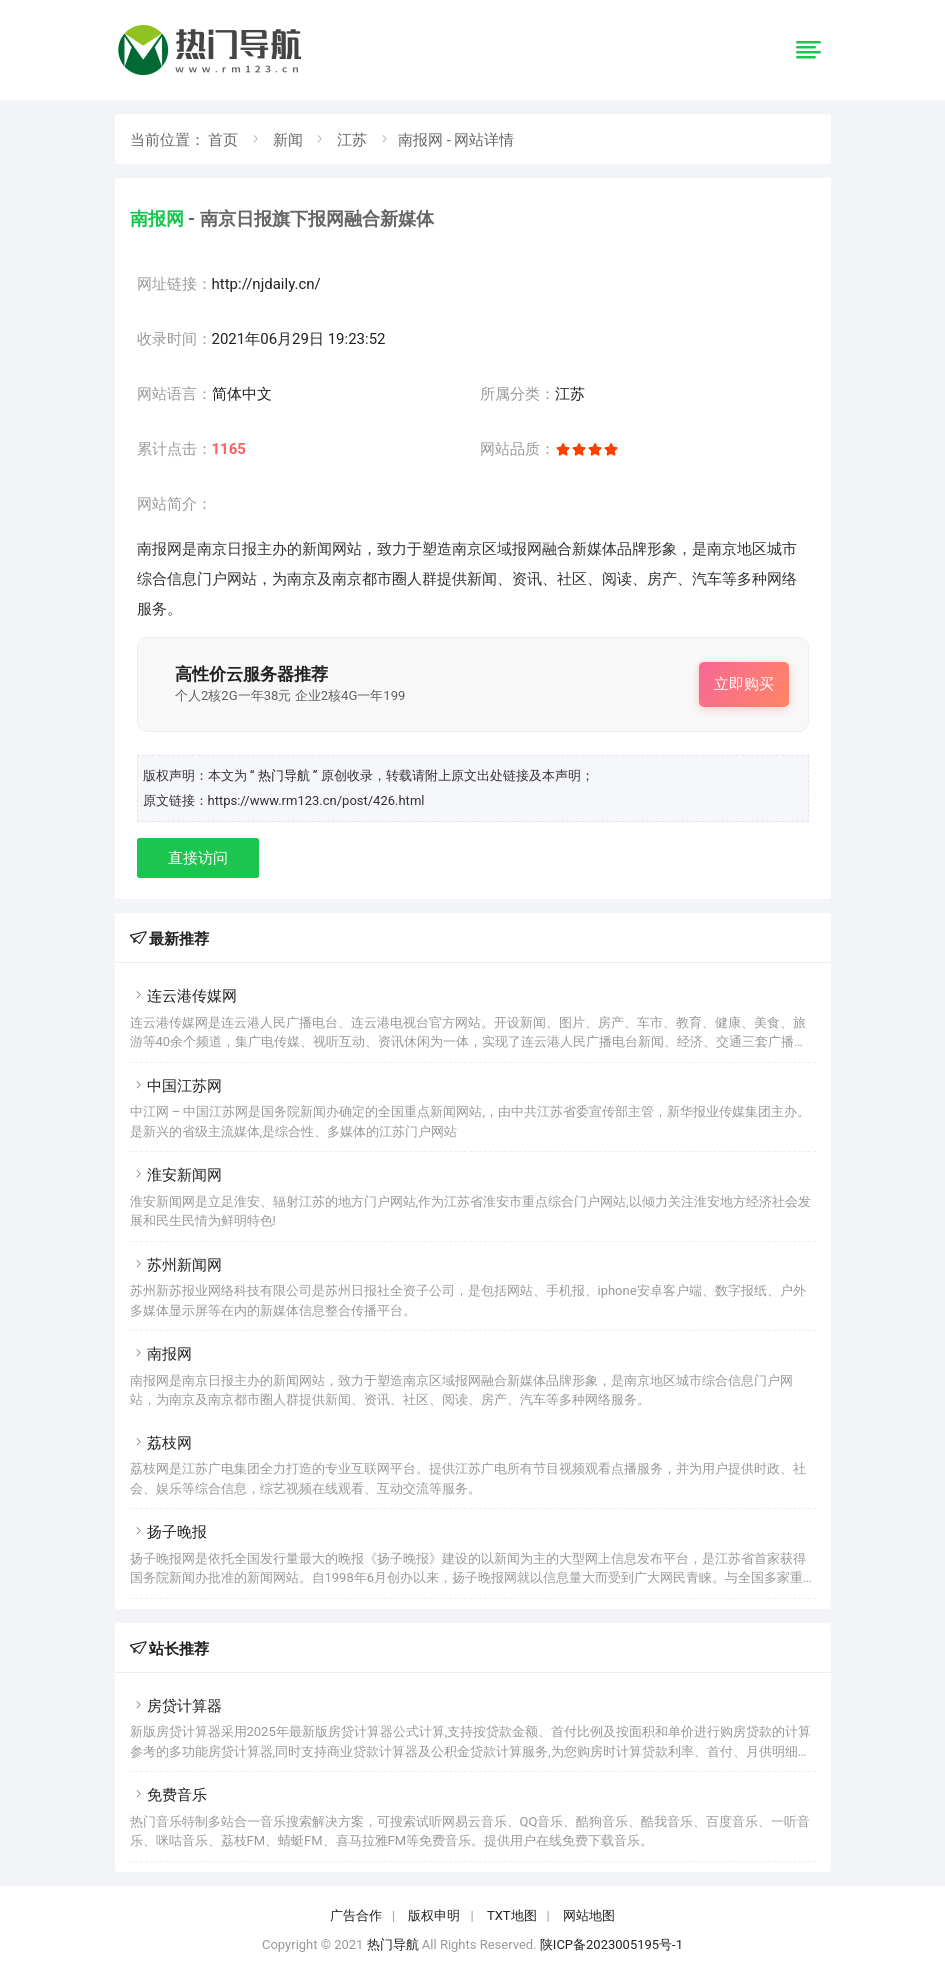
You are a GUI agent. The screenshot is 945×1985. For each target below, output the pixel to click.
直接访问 (198, 858)
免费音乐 (168, 1795)
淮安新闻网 (176, 1175)
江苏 (352, 140)
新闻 (288, 140)
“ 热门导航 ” (285, 775)
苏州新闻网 (176, 1265)
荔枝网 (161, 1443)
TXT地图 (512, 1915)
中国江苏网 (176, 1086)
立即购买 (744, 684)
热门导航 (393, 1944)
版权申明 (434, 1915)
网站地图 (589, 1915)
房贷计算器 (176, 1706)
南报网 (161, 1354)
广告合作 (356, 1915)
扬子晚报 (168, 1532)
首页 (223, 140)
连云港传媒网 (183, 996)
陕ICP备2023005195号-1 (611, 1944)
